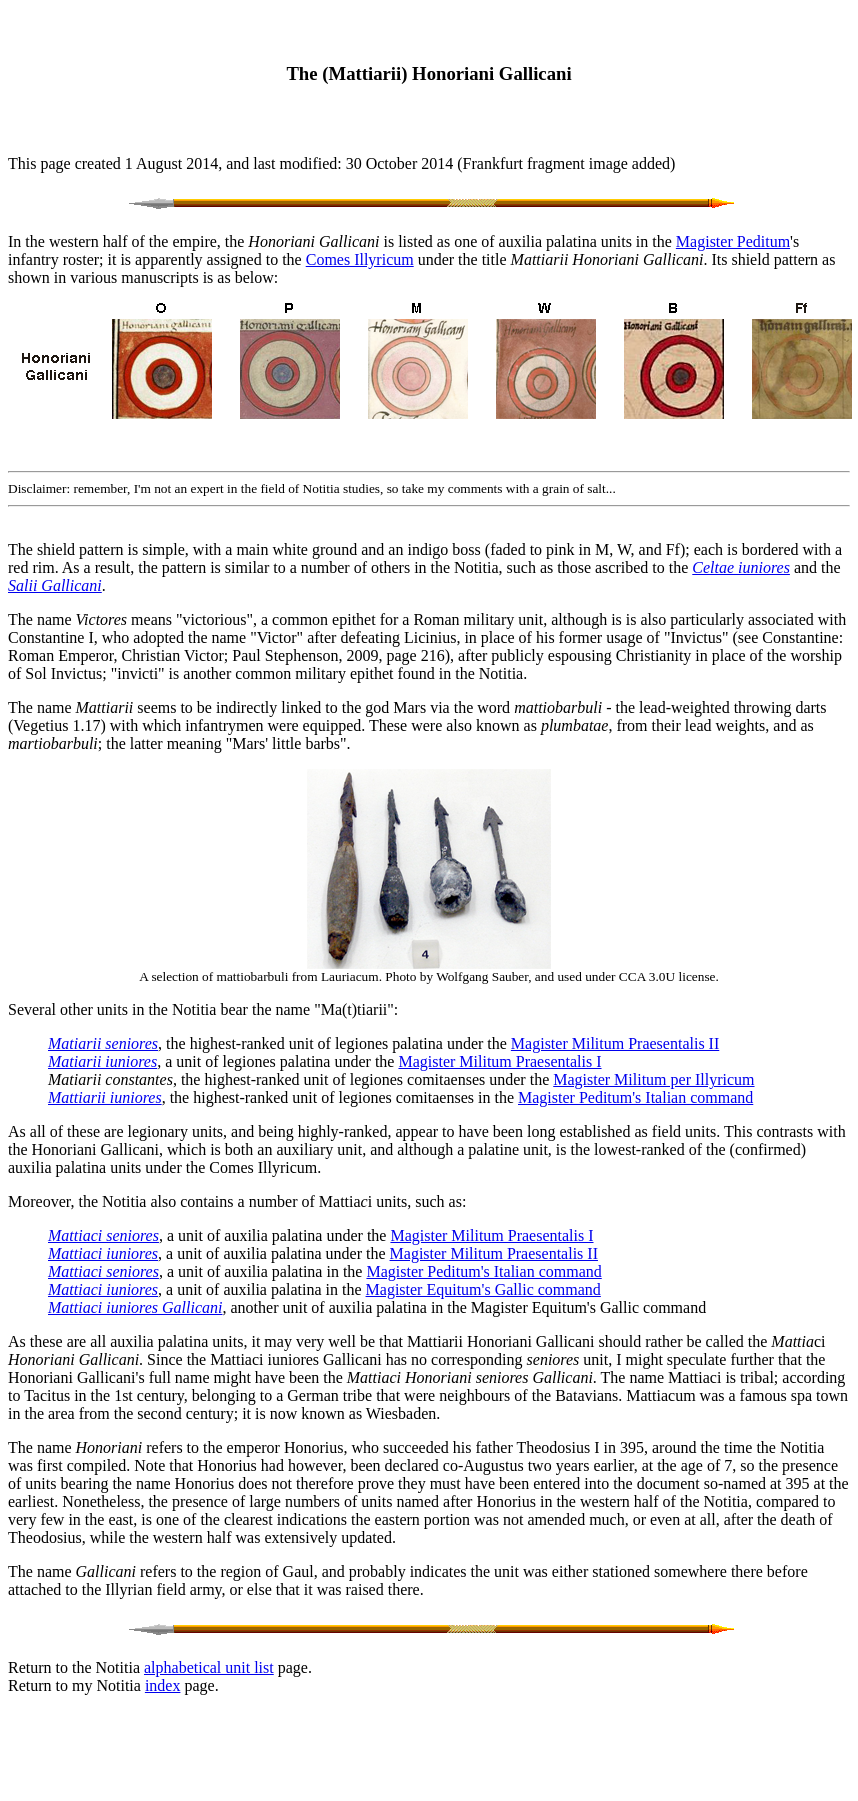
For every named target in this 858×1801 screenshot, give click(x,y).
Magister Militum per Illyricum (653, 1079)
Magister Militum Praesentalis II (615, 1043)
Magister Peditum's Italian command (635, 1097)
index (163, 1685)
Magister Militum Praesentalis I (499, 1061)
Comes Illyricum (360, 259)
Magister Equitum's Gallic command (483, 1289)
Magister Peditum (733, 241)
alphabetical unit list (209, 1667)
